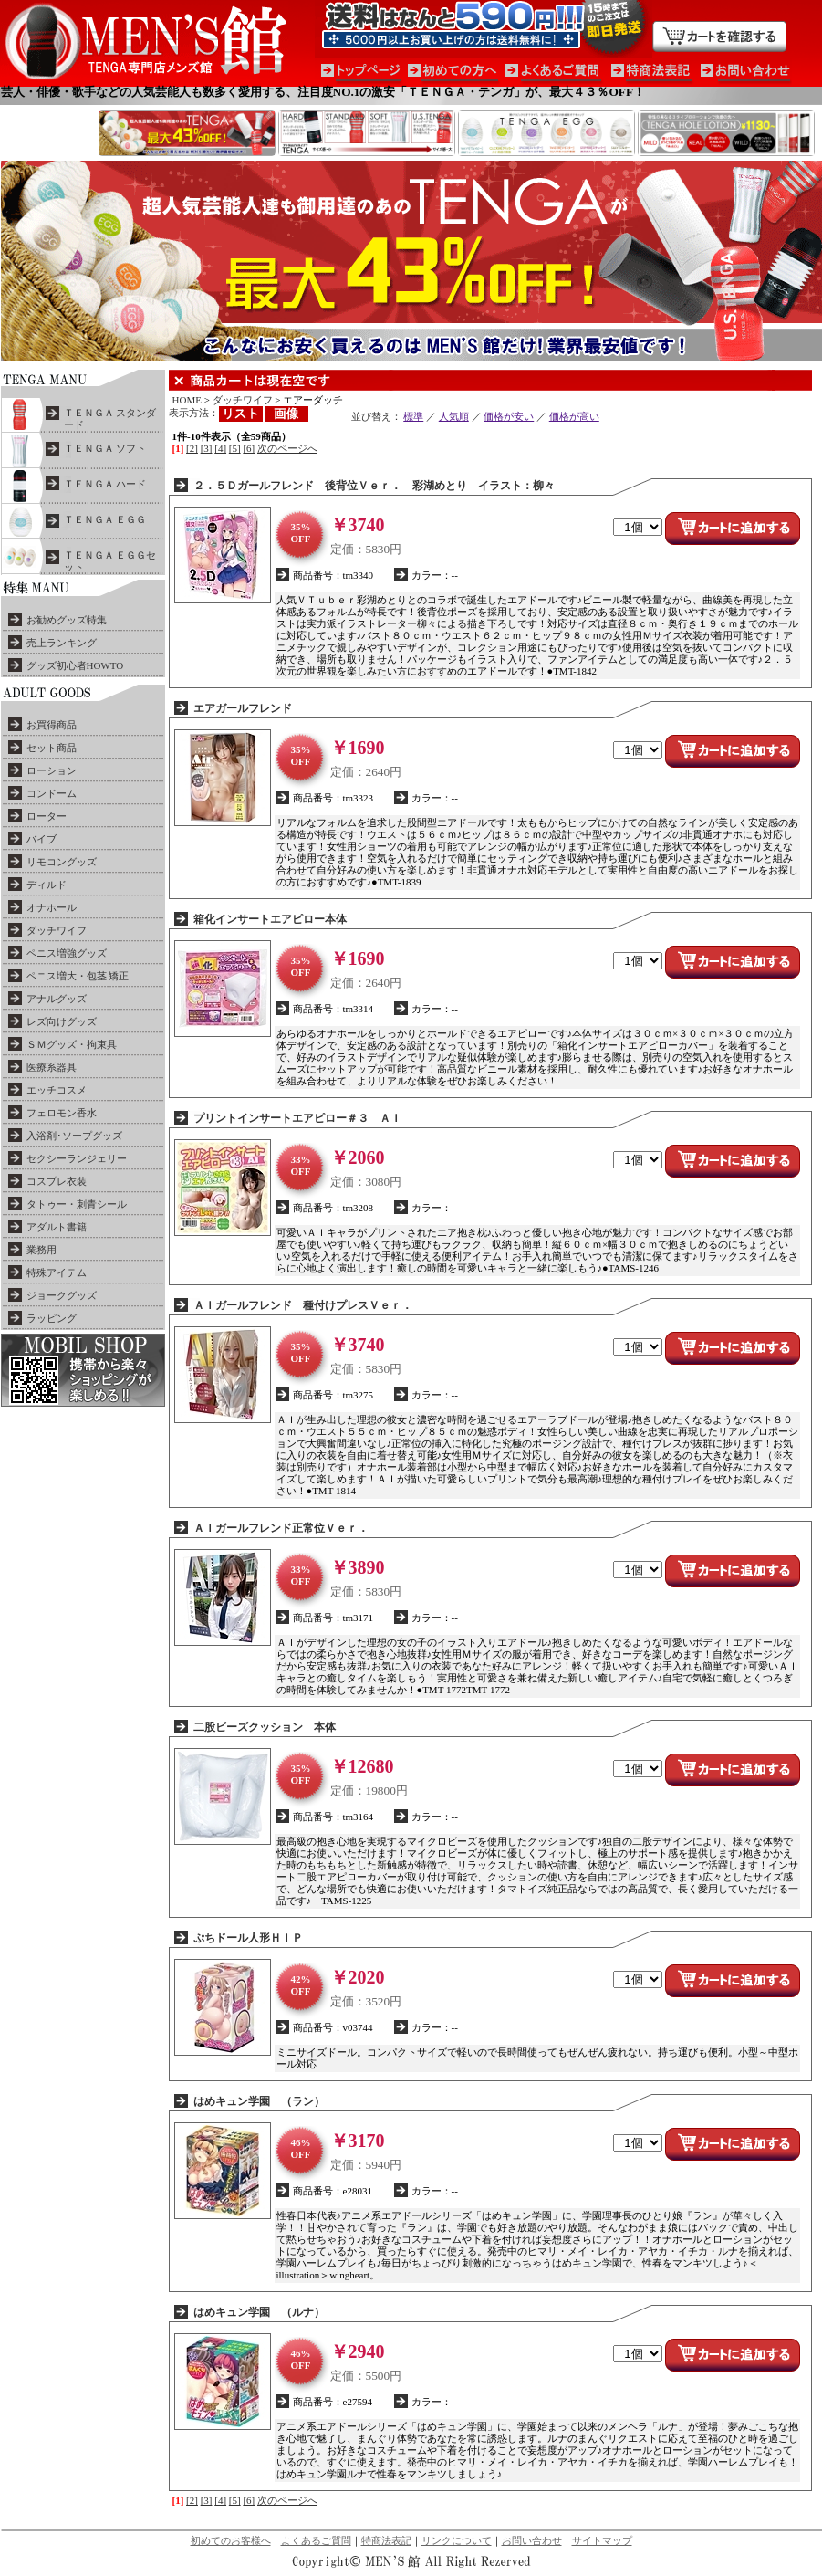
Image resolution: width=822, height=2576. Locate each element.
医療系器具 (51, 1067)
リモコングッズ (61, 861)
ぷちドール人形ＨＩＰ (248, 1938)
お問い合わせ (532, 2540)
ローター (46, 816)
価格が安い (509, 416)
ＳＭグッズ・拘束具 (71, 1044)
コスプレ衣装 (56, 1181)
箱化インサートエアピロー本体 (270, 919)
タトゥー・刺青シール (76, 1204)
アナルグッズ (56, 998)
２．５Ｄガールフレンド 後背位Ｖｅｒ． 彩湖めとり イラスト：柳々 (374, 485)
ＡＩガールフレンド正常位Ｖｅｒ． (281, 1528)
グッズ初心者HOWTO (75, 665)
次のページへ (287, 448)
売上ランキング (61, 642)
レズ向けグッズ (61, 1021)
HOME (187, 399)
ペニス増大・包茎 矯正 (78, 975)
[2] (192, 448)
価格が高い (574, 416)
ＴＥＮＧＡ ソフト (105, 448)
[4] (220, 448)
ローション (51, 770)
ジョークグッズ (61, 1295)
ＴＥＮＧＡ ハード (105, 483)
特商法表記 (386, 2540)
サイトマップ (602, 2540)
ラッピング (51, 1318)
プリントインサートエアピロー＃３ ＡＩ (297, 1118)
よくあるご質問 (316, 2540)
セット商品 (51, 747)
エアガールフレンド (242, 708)
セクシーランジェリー (76, 1158)
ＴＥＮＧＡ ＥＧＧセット (110, 561)
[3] (207, 448)
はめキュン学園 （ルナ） (259, 2312)
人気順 (454, 416)
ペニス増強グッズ (66, 953)
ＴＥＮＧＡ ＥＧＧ (105, 519)
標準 (413, 416)
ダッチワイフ (56, 930)
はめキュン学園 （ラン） (259, 2101)
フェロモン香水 (61, 1112)
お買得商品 (51, 724)
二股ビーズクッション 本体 (264, 1727)
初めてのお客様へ (231, 2540)
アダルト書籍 (56, 1226)
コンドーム (51, 793)
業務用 (41, 1249)
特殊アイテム (56, 1272)
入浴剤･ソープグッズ (74, 1135)
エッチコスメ (56, 1089)
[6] (249, 448)
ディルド (46, 884)
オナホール (51, 907)
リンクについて (456, 2540)
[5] (235, 448)
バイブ (41, 838)
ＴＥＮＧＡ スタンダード (110, 418)
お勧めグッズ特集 (66, 619)
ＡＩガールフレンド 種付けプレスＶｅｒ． (302, 1305)
